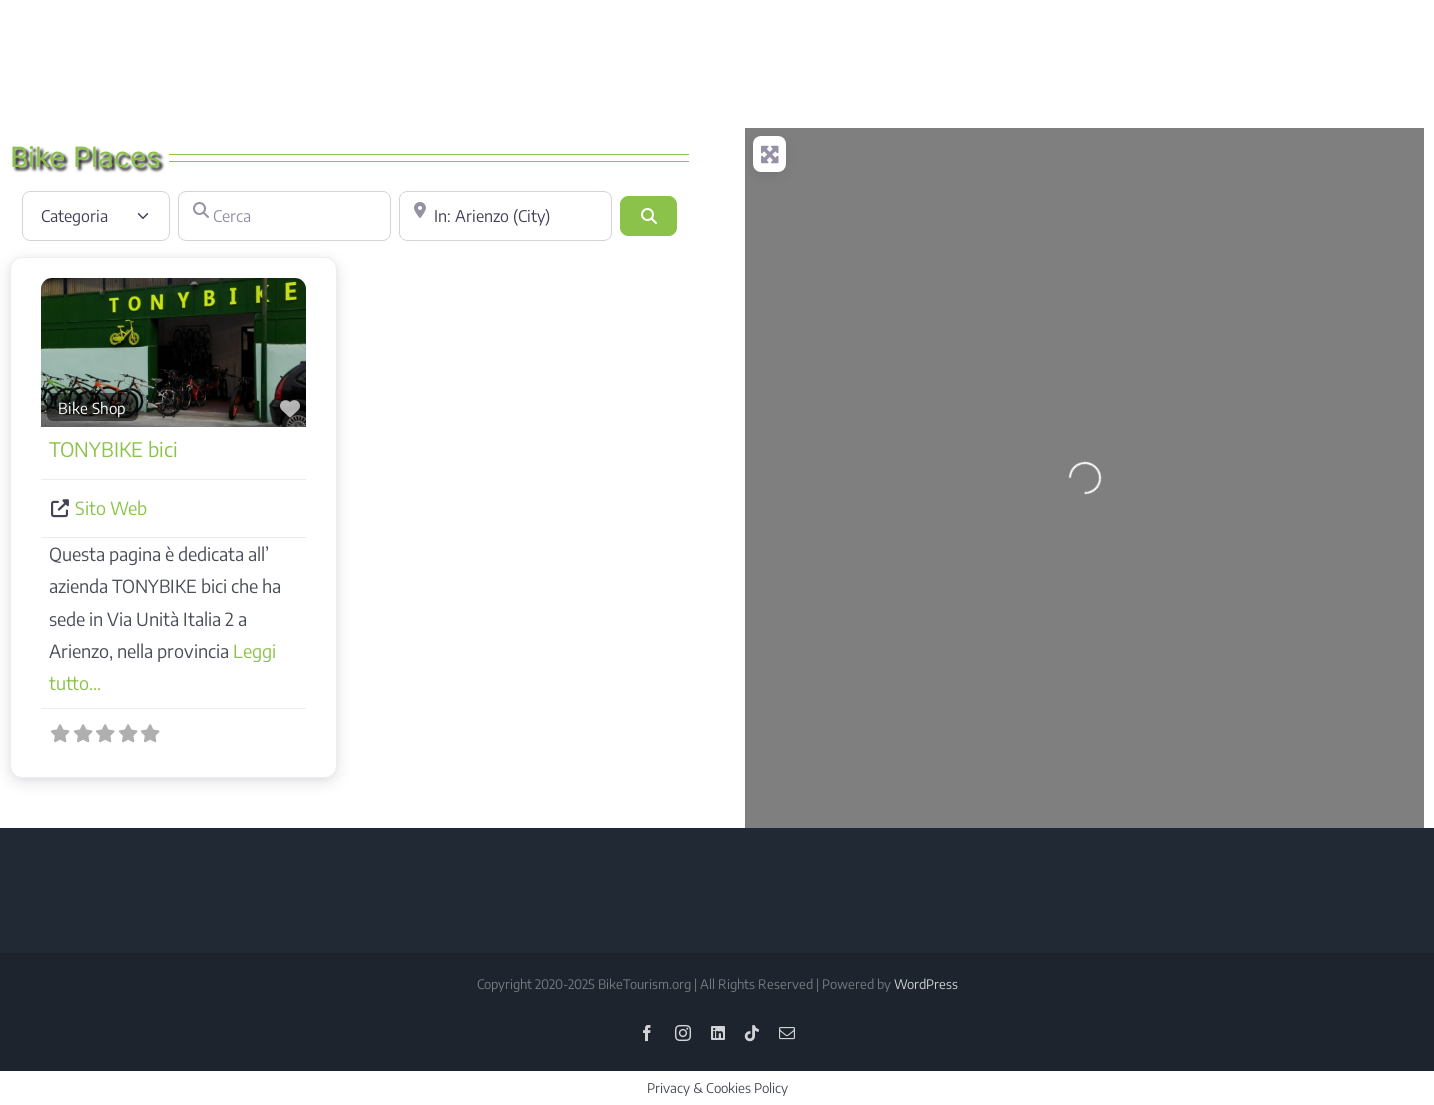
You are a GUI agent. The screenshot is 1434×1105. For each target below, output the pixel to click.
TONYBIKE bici (113, 448)
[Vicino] (505, 216)
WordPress (926, 984)
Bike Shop (92, 407)
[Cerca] (284, 216)
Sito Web (111, 507)
